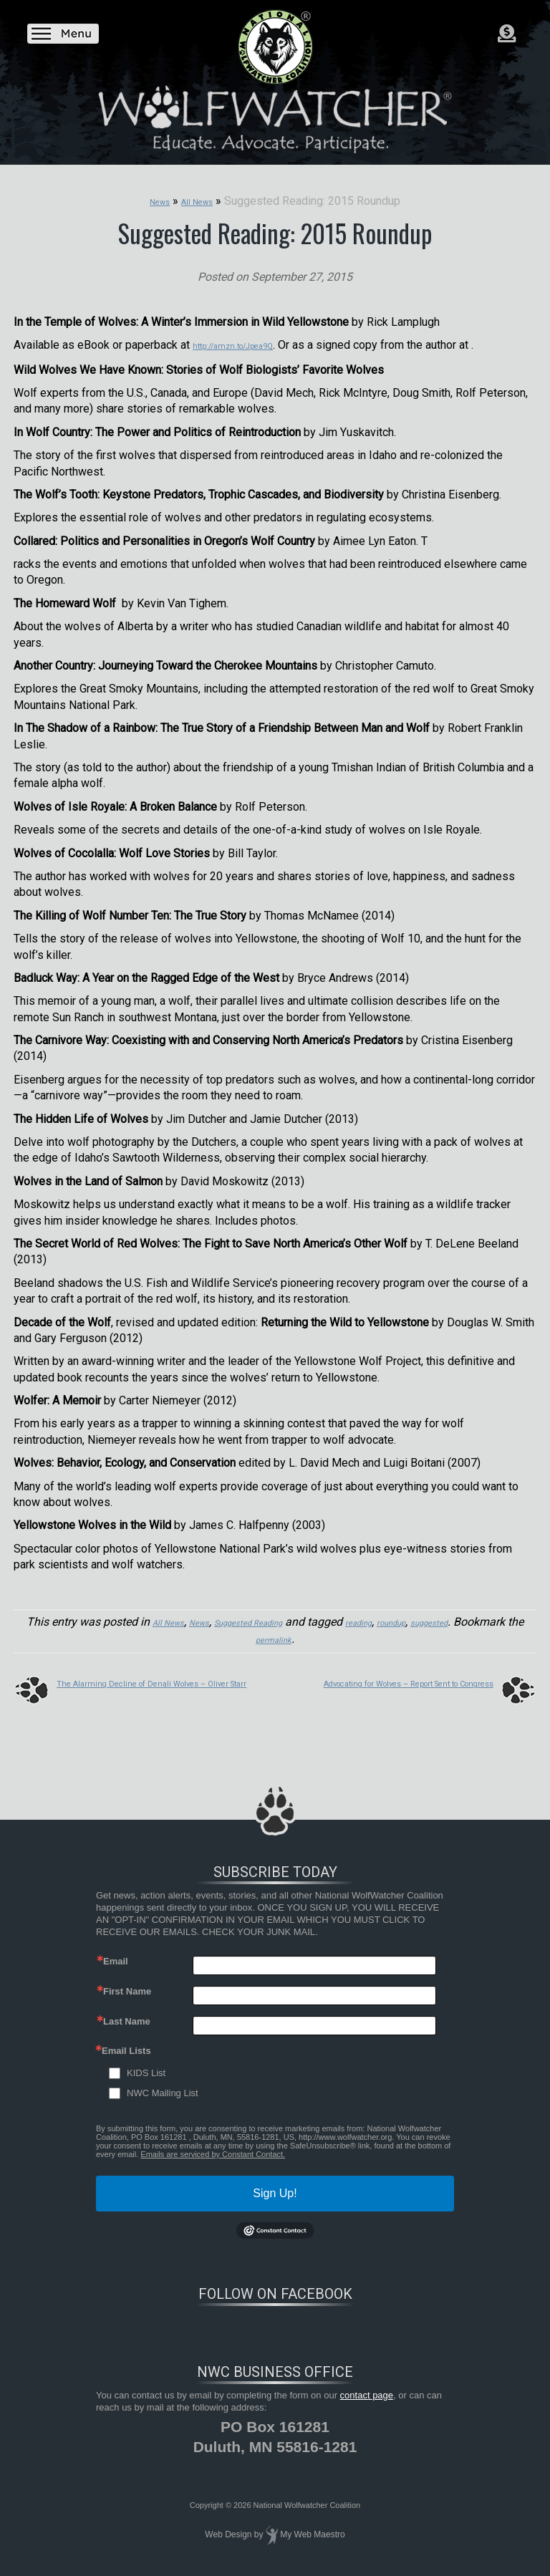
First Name (127, 1985)
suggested (503, 1619)
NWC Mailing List (162, 2087)
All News (166, 1619)
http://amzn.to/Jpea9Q (250, 343)
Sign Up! (274, 2187)
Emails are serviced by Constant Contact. (212, 2148)
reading (406, 1619)
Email (115, 1955)
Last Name (126, 2015)
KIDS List (146, 2067)
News (207, 1619)
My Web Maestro (312, 2529)
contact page (366, 2389)
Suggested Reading (275, 1619)
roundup (451, 1619)
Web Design (228, 2529)
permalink (310, 1634)
